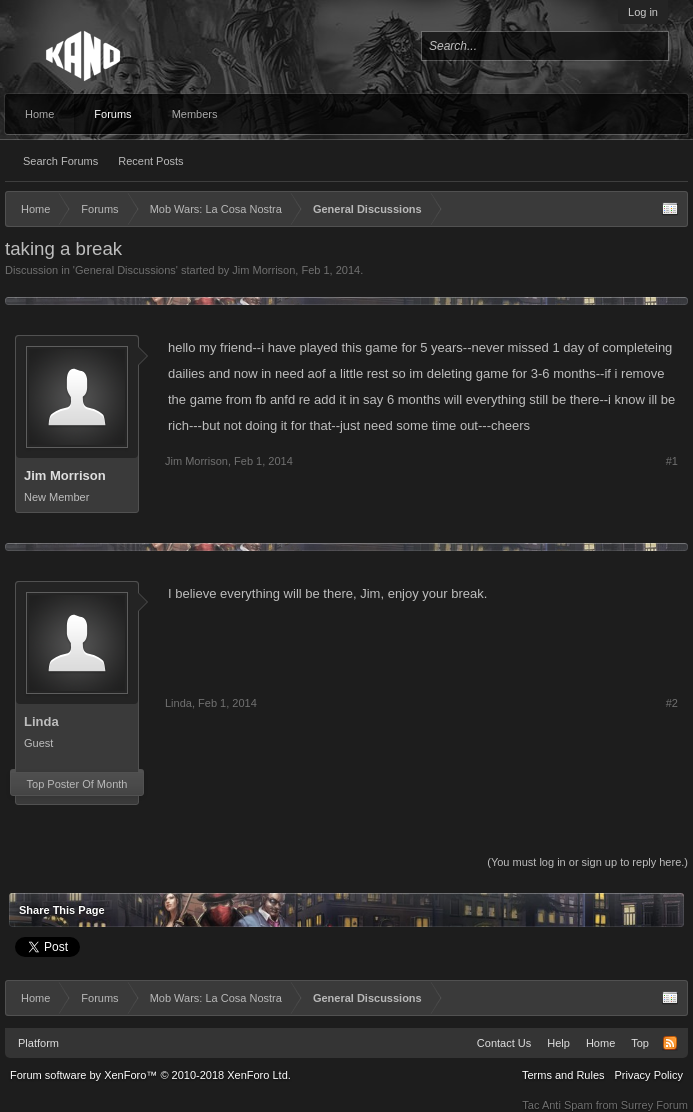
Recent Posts (150, 161)
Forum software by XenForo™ (150, 1075)
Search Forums (60, 161)
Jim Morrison (263, 270)
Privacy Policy (649, 1075)
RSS (670, 1043)
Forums (112, 114)
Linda (41, 721)
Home (39, 114)
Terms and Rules (563, 1075)
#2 (672, 703)
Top (640, 1043)
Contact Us (504, 1043)
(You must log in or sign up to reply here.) (587, 862)
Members (195, 114)
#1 (672, 461)
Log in (643, 12)
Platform (38, 1043)
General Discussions (125, 270)
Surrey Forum (654, 1105)
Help (558, 1043)
